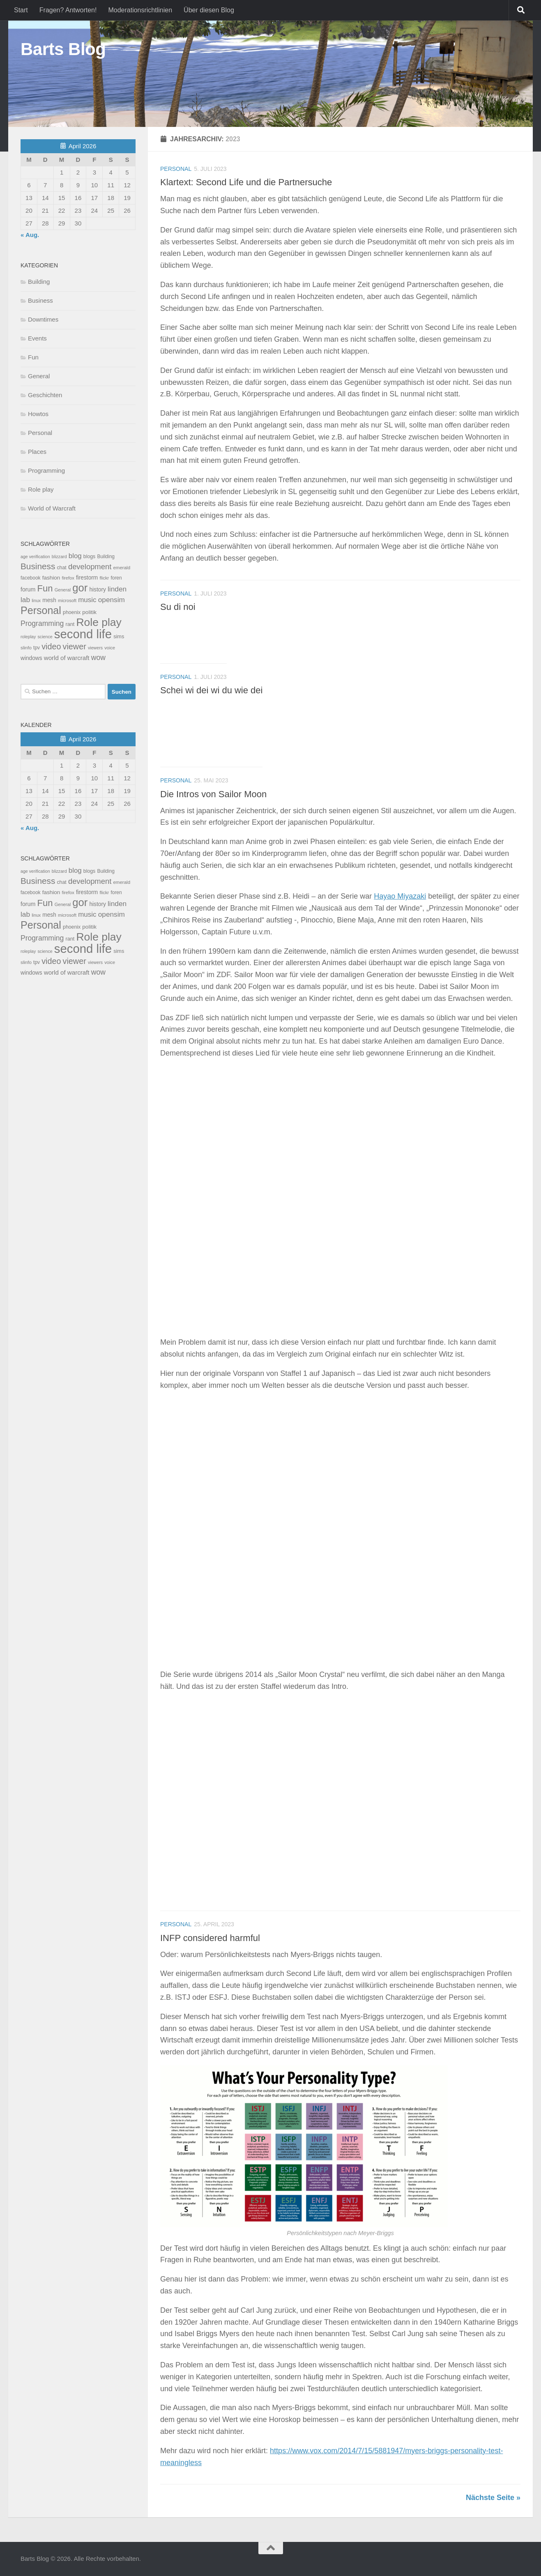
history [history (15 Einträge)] (97, 589)
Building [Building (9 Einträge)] (106, 556)
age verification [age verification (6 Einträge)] (35, 556)
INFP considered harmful (210, 1938)
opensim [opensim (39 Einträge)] (111, 600)
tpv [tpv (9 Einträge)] (36, 648)
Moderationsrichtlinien (140, 10)
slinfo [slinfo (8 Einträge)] (26, 647)
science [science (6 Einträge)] (45, 636)
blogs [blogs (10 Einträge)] (89, 556)
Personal (175, 169)
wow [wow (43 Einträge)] (98, 657)
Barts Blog (63, 49)
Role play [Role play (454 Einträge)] (98, 622)
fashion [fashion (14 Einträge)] (51, 578)
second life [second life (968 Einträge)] (83, 634)
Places (37, 451)
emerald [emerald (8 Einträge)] (121, 567)
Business (40, 300)
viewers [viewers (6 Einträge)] (95, 647)
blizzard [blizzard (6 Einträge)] (59, 556)
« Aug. (30, 234)
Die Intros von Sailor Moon (213, 794)
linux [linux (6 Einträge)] (36, 600)
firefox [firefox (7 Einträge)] (68, 577)
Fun (33, 357)
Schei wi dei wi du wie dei (211, 690)
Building (39, 281)
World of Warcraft (52, 508)
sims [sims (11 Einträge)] (118, 636)
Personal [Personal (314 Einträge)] (41, 610)
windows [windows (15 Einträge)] (31, 658)
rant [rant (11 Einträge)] (70, 624)
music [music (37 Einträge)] (87, 600)
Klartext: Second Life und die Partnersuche (246, 182)
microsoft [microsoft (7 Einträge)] (67, 600)
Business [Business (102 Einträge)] (38, 566)
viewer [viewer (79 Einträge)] (74, 646)
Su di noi (178, 607)
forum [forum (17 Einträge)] (28, 589)
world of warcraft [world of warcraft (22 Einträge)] (67, 657)
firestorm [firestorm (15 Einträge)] (87, 578)
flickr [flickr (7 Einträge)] (104, 577)
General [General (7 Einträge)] (63, 589)
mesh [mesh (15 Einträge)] (49, 600)
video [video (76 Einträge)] (51, 646)
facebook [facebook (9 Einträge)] (31, 578)
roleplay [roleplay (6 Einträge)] (28, 636)
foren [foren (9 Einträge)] (116, 578)
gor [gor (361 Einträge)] (79, 587)
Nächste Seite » (493, 2497)
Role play (41, 489)
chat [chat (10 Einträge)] (61, 567)
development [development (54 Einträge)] (89, 566)
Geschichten (45, 394)
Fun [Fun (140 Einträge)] (45, 588)
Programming (46, 470)
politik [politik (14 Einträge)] (89, 612)
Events (37, 338)
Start (21, 10)
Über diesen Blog (209, 10)
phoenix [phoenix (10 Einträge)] (72, 612)
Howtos (38, 413)
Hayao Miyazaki (400, 896)
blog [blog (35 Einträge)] (75, 556)
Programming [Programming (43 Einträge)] (42, 623)
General (39, 376)
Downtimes (43, 319)
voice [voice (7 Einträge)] (109, 647)
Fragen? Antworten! (68, 10)
